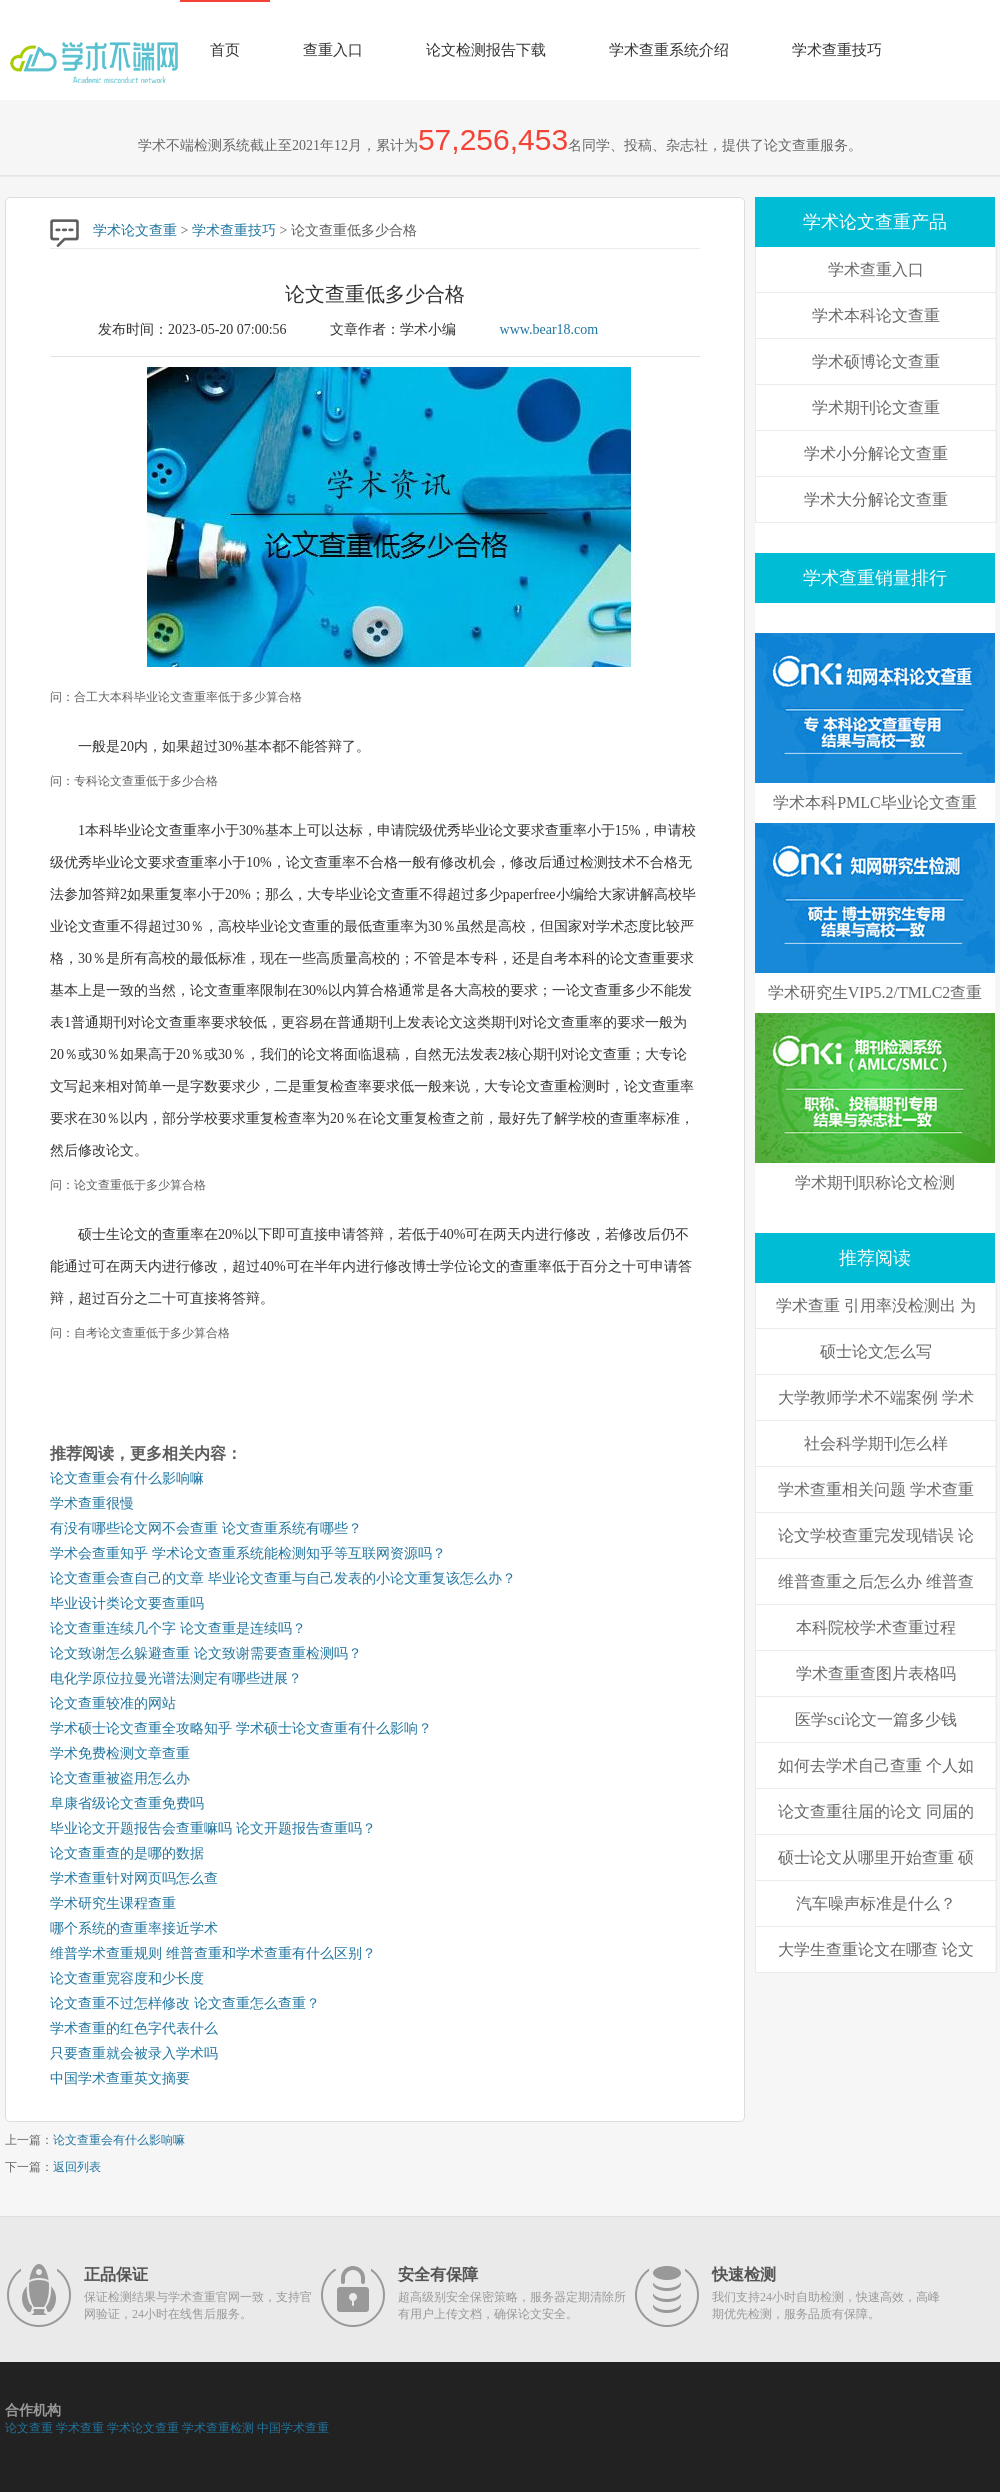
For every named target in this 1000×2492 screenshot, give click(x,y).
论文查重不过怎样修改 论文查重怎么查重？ (185, 2003)
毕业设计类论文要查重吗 (127, 1603)
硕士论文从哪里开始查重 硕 (876, 1857)
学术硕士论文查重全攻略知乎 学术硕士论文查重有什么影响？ (241, 1728)
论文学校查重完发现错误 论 (876, 1535)
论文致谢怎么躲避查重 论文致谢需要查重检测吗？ (206, 1653)
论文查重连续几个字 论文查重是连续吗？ (178, 1628)
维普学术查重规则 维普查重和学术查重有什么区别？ (213, 1953)
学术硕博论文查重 (876, 361)
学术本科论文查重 (876, 315)
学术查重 (80, 2428)
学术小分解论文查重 (876, 453)
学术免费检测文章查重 (120, 1753)
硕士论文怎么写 (876, 1351)
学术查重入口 (876, 269)
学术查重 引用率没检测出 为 (876, 1305)
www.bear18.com (549, 329)
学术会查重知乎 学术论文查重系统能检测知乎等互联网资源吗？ (248, 1553)
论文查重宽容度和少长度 (127, 1978)
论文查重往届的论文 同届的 (876, 1811)
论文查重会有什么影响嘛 (127, 1478)
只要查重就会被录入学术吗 (134, 2053)
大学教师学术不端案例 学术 (876, 1397)
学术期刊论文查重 (876, 407)
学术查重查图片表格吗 (876, 1673)
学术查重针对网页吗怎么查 (134, 1878)
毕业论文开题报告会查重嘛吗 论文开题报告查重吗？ (213, 1828)
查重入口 (333, 50)
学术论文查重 (135, 230)
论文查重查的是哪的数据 (127, 1853)
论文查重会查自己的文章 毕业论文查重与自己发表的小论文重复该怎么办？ (283, 1578)
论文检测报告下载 (486, 50)
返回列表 (77, 2167)
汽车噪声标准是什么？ (876, 1903)
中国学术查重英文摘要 (120, 2078)
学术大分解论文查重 (876, 499)
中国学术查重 (293, 2428)
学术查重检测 (218, 2428)
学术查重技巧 (837, 50)
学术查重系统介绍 (669, 50)
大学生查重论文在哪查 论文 (876, 1949)
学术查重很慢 (92, 1503)
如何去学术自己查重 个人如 (876, 1765)
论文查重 (29, 2428)
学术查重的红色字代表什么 (134, 2028)
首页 (225, 50)
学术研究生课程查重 (113, 1903)
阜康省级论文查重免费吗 (127, 1803)
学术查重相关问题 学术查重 (876, 1489)
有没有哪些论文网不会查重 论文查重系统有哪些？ (206, 1528)
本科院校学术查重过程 (876, 1627)
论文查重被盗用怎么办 (120, 1778)
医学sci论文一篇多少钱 (876, 1719)
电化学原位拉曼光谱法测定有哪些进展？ (176, 1678)
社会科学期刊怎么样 (876, 1443)
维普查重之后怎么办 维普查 (876, 1581)
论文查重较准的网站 (113, 1703)
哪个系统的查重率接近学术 (134, 1928)
